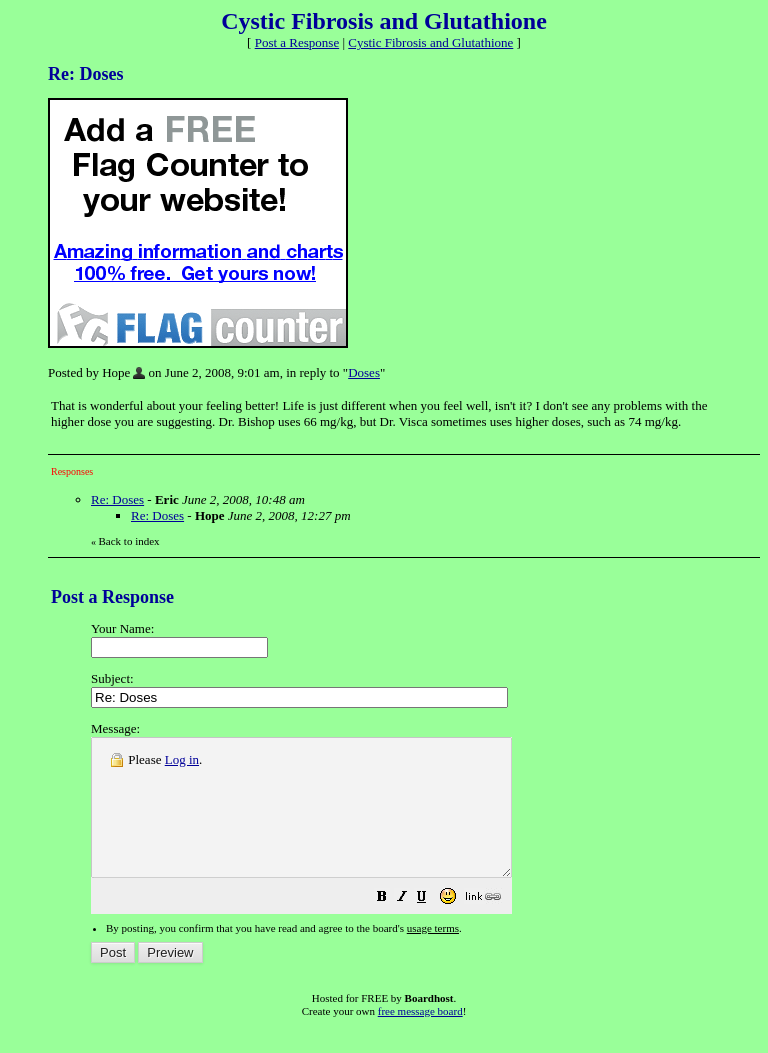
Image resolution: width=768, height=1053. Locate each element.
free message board (420, 1038)
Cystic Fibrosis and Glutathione (430, 42)
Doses (364, 372)
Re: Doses (117, 499)
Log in (182, 759)
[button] (432, 926)
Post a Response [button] (297, 42)
